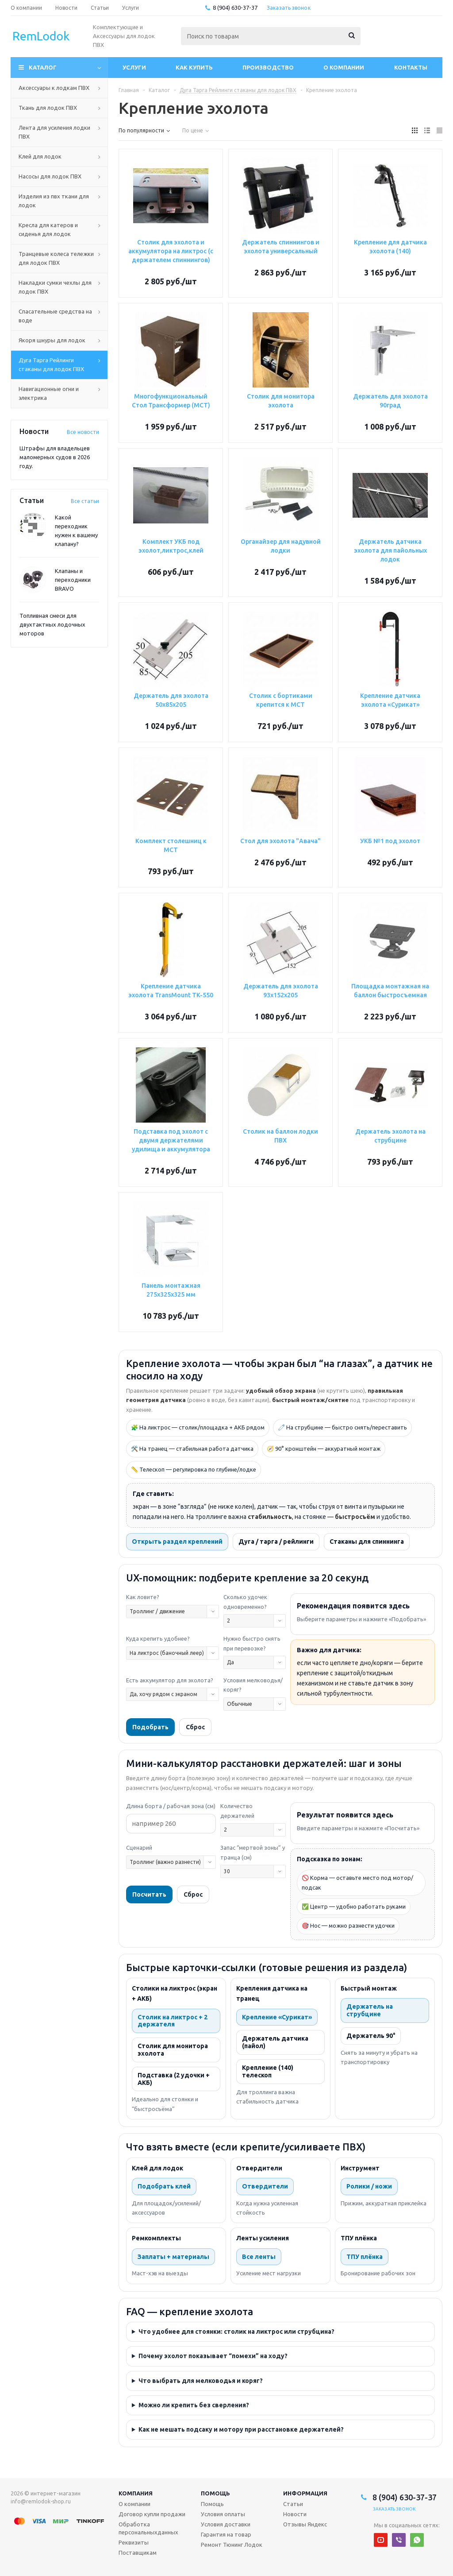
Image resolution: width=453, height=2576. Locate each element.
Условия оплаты (223, 2514)
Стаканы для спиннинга (367, 1541)
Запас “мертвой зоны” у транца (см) (252, 1852)
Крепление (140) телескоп (267, 2071)
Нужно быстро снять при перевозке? (251, 1643)
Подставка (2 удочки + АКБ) (174, 2079)
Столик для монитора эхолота (173, 2049)
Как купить (194, 67)
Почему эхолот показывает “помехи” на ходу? (213, 2355)
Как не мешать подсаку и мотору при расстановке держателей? (241, 2429)
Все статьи (85, 501)
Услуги (134, 67)
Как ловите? (142, 1597)
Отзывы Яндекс (305, 2524)
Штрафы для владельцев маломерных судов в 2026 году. (54, 457)
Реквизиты (134, 2542)
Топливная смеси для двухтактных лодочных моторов (52, 624)
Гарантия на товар (226, 2534)
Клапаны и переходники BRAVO (73, 580)
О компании (343, 67)
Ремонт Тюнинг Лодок (231, 2544)
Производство (268, 67)
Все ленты (259, 2256)
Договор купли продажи (152, 2514)
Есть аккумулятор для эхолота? (169, 1680)
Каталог (43, 67)
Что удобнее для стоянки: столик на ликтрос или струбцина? (236, 2331)
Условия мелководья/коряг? (253, 1685)
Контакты (410, 67)
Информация (305, 2493)
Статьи (293, 2504)
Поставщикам (138, 2552)
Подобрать (150, 1727)
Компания (136, 2493)
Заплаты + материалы (173, 2256)
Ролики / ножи (369, 2186)
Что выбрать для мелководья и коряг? (200, 2380)
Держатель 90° (370, 2035)
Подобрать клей (164, 2186)
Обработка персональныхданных (148, 2528)
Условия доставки (225, 2524)
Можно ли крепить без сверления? (193, 2405)
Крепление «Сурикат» (277, 2017)
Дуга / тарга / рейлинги (276, 1541)
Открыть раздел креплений (177, 1541)
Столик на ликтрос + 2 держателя (172, 2021)
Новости (295, 2514)
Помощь (215, 2493)
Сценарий (139, 1847)
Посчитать (149, 1894)
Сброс (195, 1727)
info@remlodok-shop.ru (41, 2501)
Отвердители (265, 2186)
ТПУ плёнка (364, 2256)
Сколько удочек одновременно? (245, 1601)
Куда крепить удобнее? (158, 1638)
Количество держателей (237, 1810)
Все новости (83, 432)
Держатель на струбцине (369, 2010)
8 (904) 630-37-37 (235, 7)
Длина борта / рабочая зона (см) (170, 1806)
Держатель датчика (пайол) (275, 2042)
